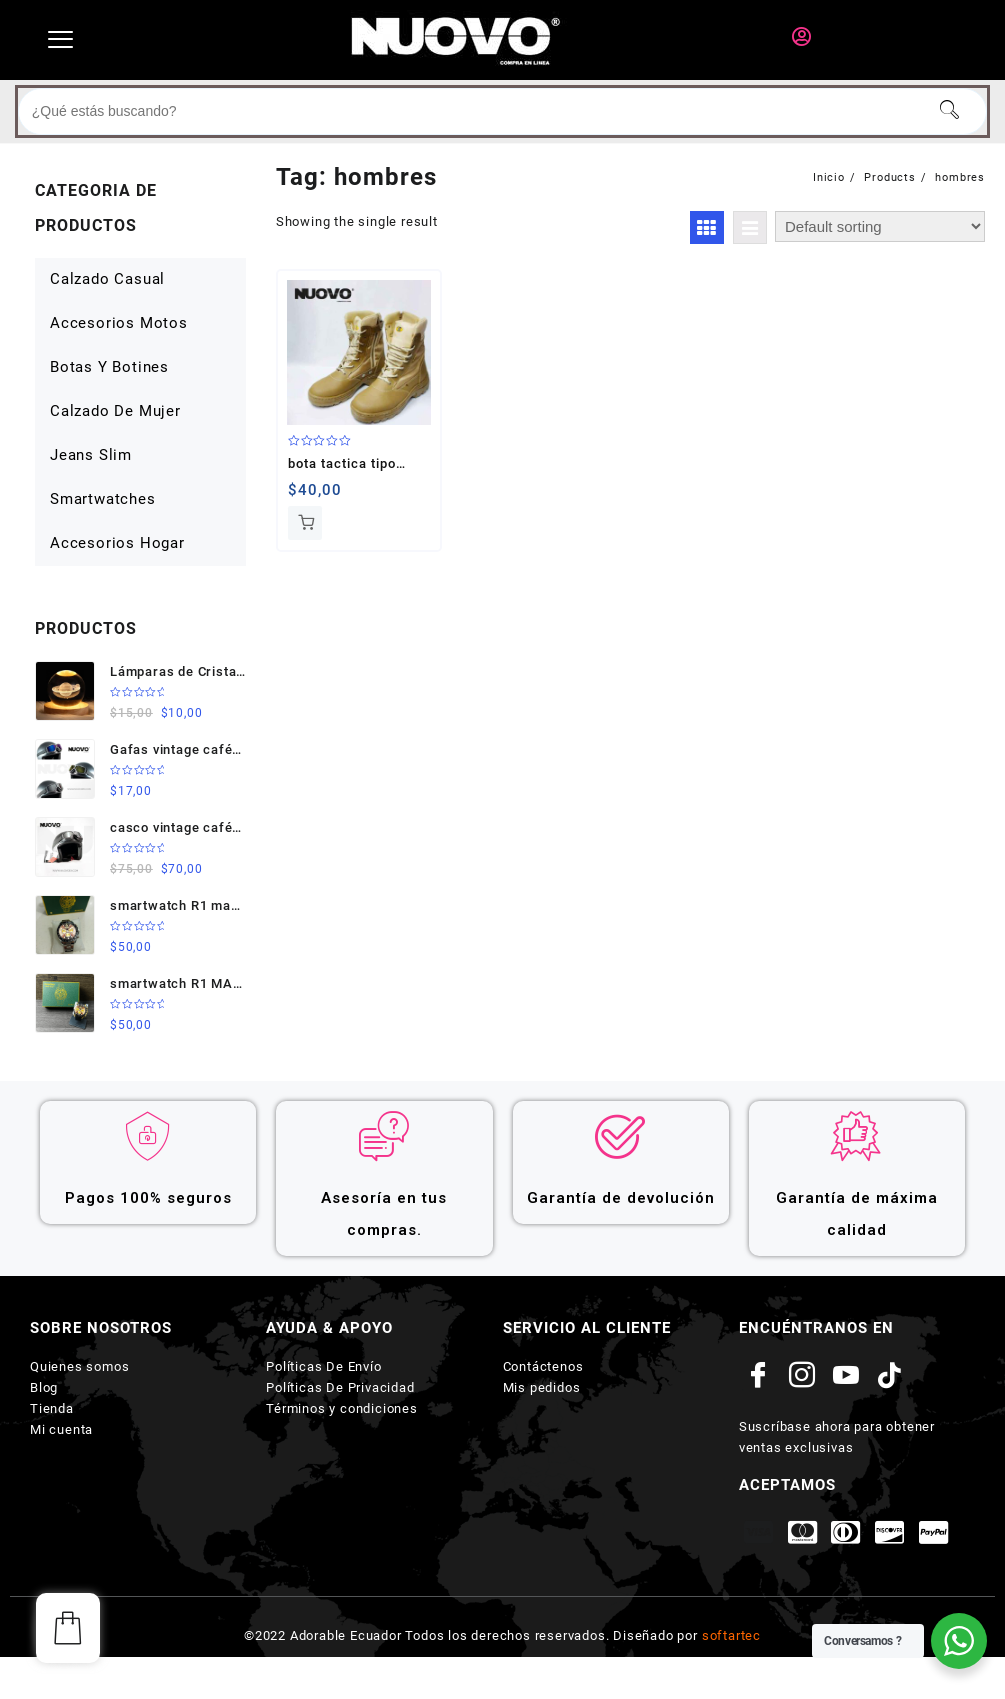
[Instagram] (803, 1376)
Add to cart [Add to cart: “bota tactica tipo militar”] (305, 523)
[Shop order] (880, 226)
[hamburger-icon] (60, 40)
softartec (731, 1635)
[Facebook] (759, 1376)
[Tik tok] (890, 1376)
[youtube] (846, 1376)
